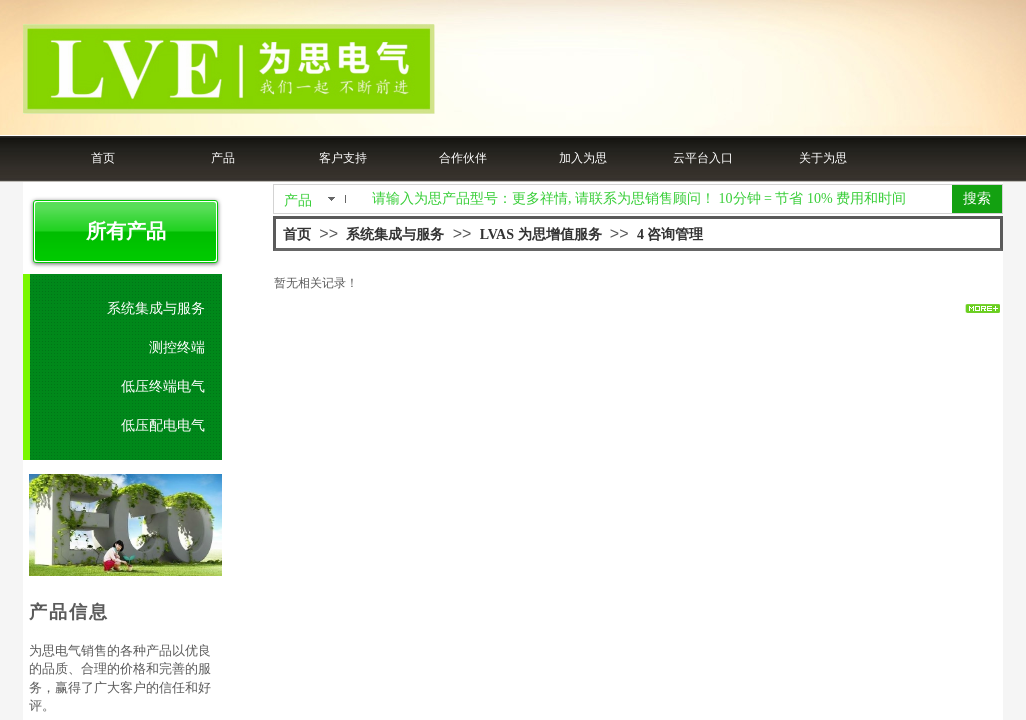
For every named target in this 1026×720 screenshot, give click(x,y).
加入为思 (583, 158)
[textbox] (658, 199)
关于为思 (823, 158)
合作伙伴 (463, 158)
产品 (223, 158)
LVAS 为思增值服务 (541, 234)
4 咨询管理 (670, 234)
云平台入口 (703, 158)
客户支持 (343, 158)
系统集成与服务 (395, 234)
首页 (103, 158)
